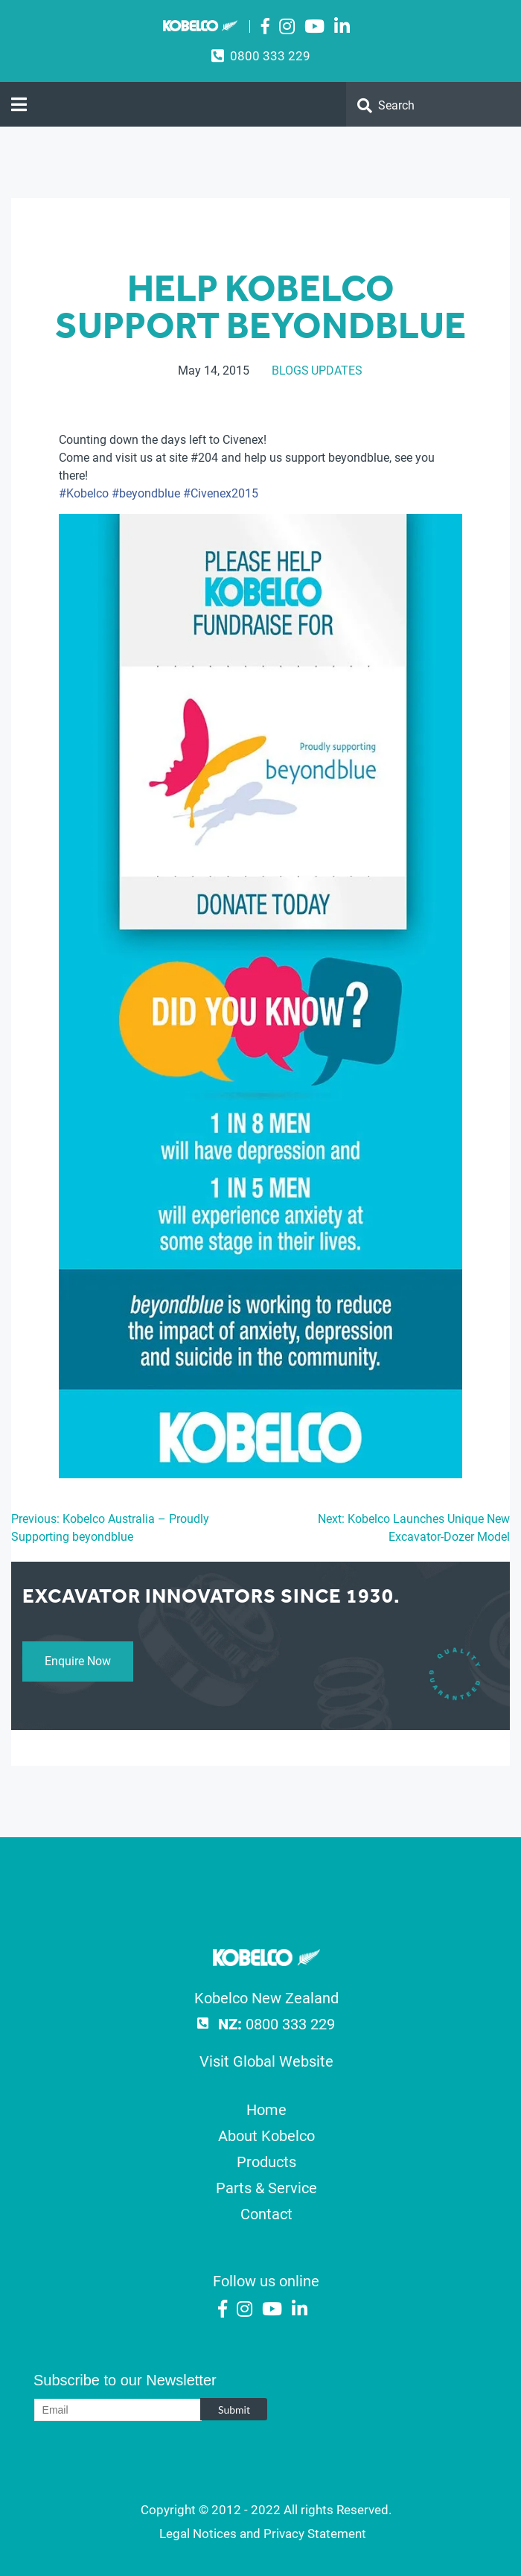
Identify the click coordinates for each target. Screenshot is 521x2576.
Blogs (290, 370)
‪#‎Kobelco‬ (84, 493)
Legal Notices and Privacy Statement (262, 2533)
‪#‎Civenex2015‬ (220, 493)
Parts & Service (266, 2188)
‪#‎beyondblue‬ (146, 493)
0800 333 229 (270, 55)
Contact (266, 2214)
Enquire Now (78, 1661)
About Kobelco (266, 2136)
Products (266, 2162)
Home (266, 2110)
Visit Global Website (266, 2061)
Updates (336, 370)
